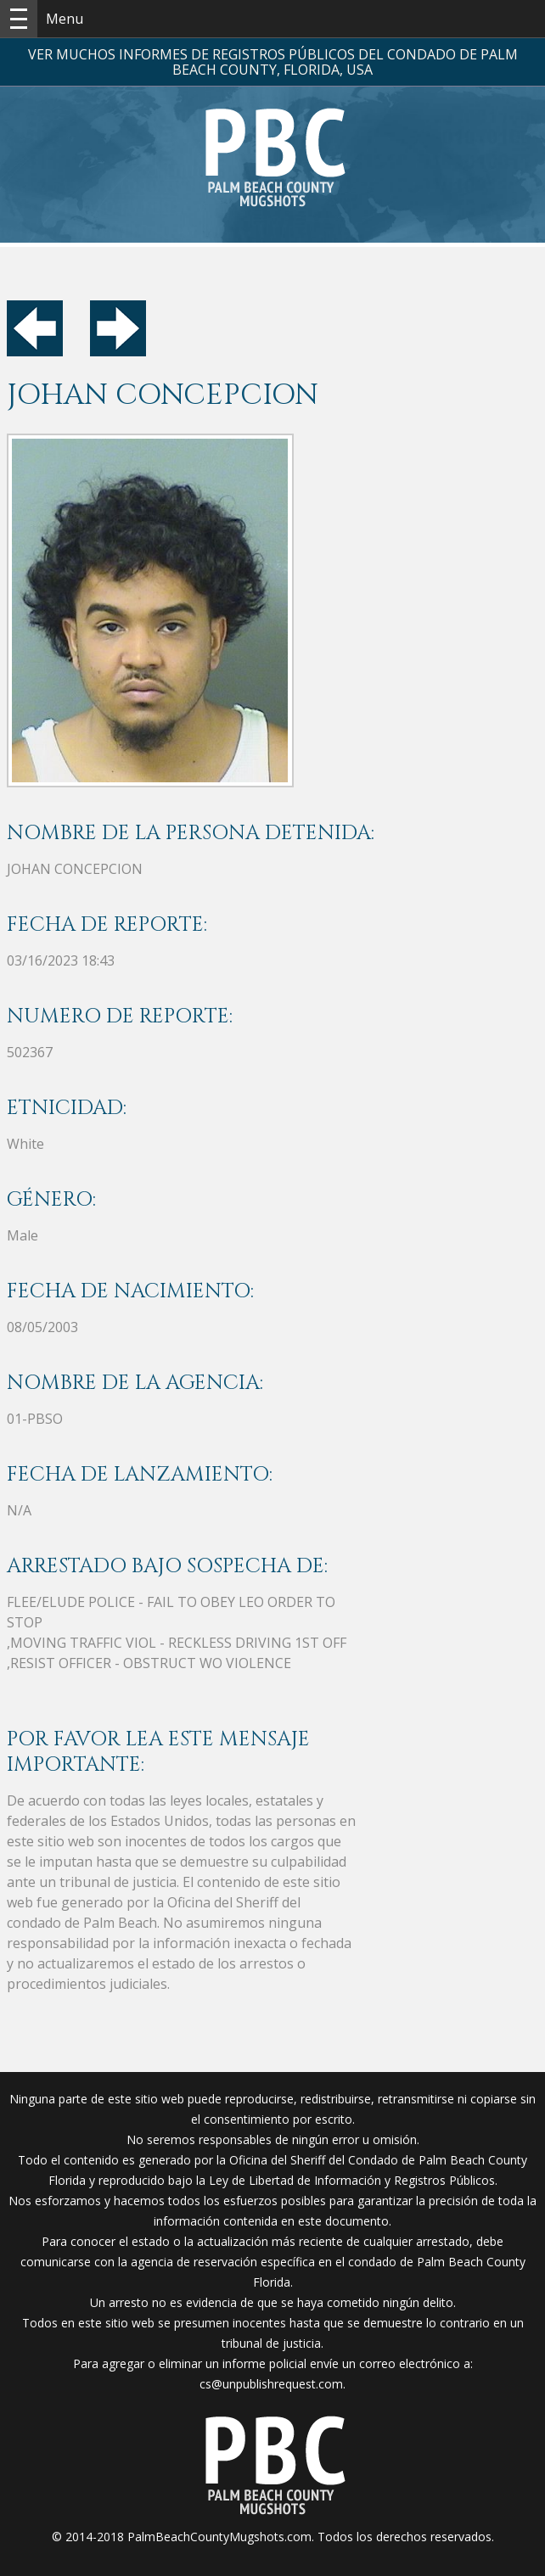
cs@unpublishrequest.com (271, 2384)
